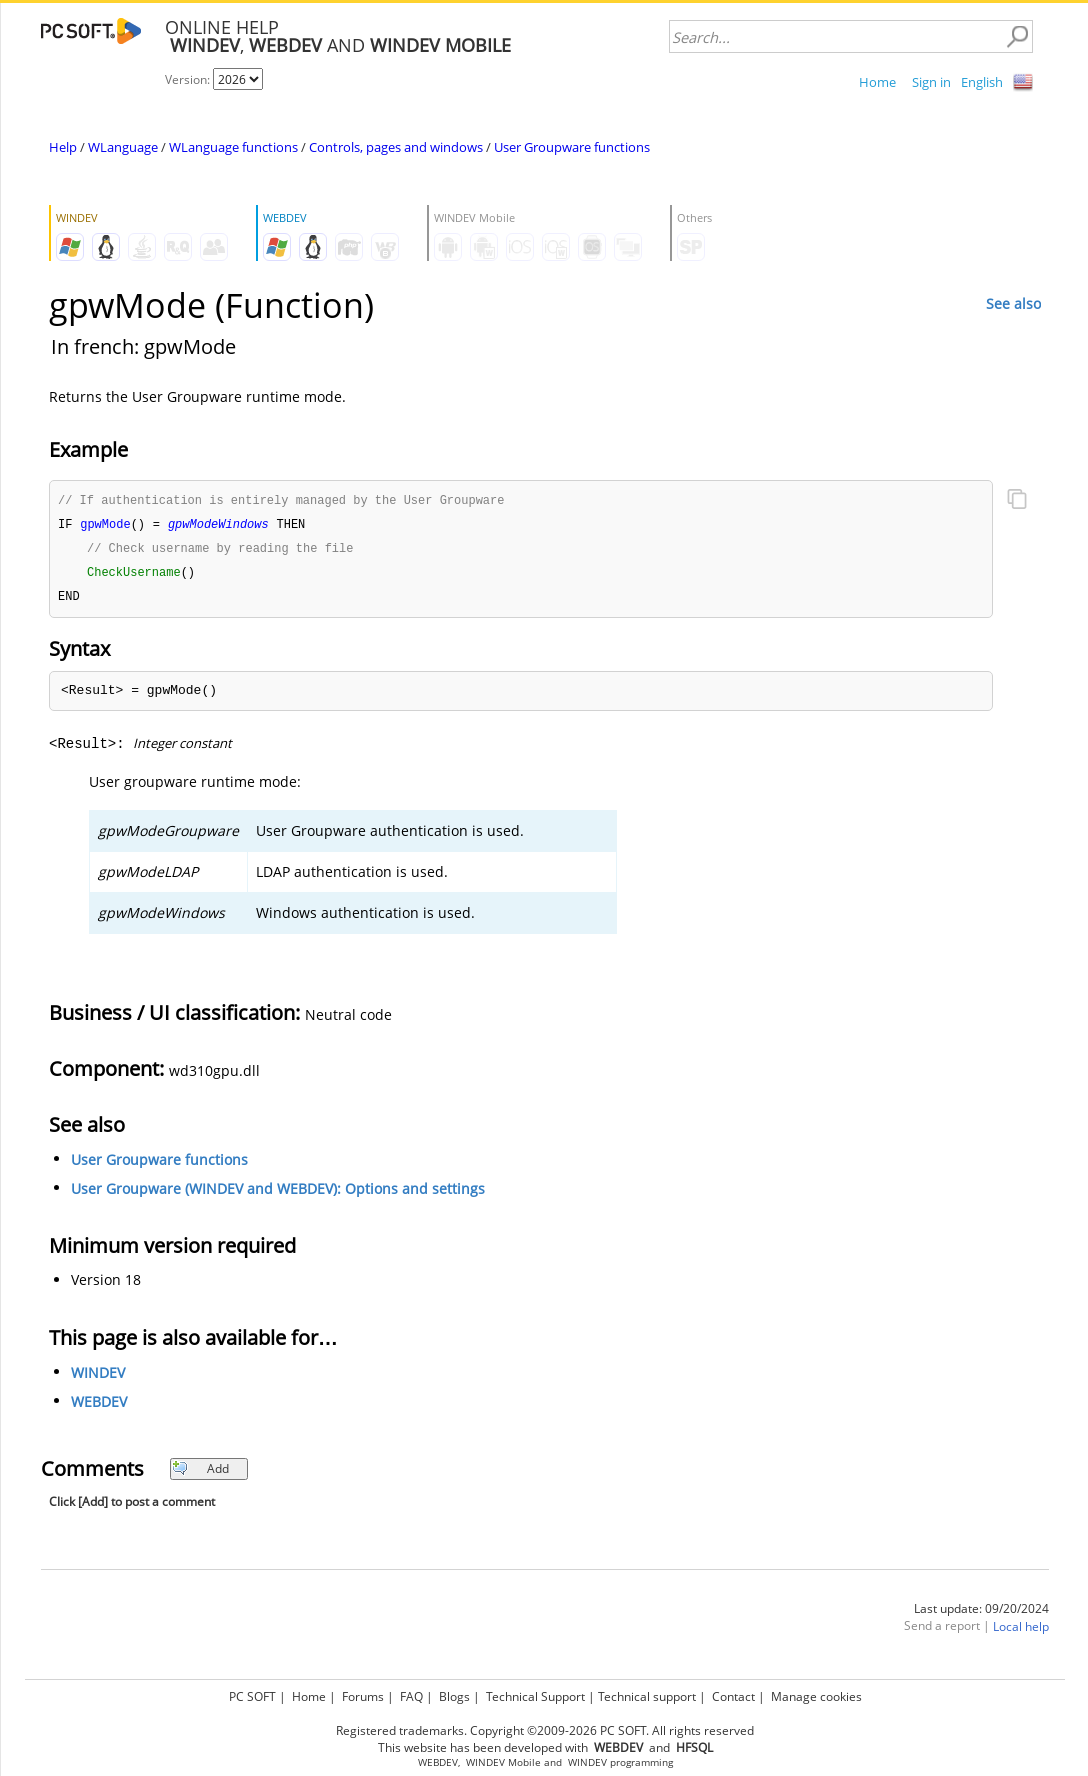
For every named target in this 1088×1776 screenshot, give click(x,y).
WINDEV (98, 1377)
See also (1013, 303)
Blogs (454, 1696)
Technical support (647, 1696)
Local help (1021, 1631)
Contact (733, 1696)
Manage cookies (816, 1696)
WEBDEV (99, 1406)
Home (877, 82)
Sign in (931, 82)
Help (63, 147)
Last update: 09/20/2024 (981, 1613)
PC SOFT (252, 1696)
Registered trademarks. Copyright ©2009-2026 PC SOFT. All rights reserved (545, 1730)
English (982, 82)
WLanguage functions (233, 147)
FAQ (411, 1696)
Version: (189, 79)
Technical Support (535, 1696)
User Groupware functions (572, 147)
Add (200, 1473)
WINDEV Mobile (503, 1762)
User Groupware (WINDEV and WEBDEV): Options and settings (278, 1193)
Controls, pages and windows (396, 147)
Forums (363, 1696)
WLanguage (123, 147)
